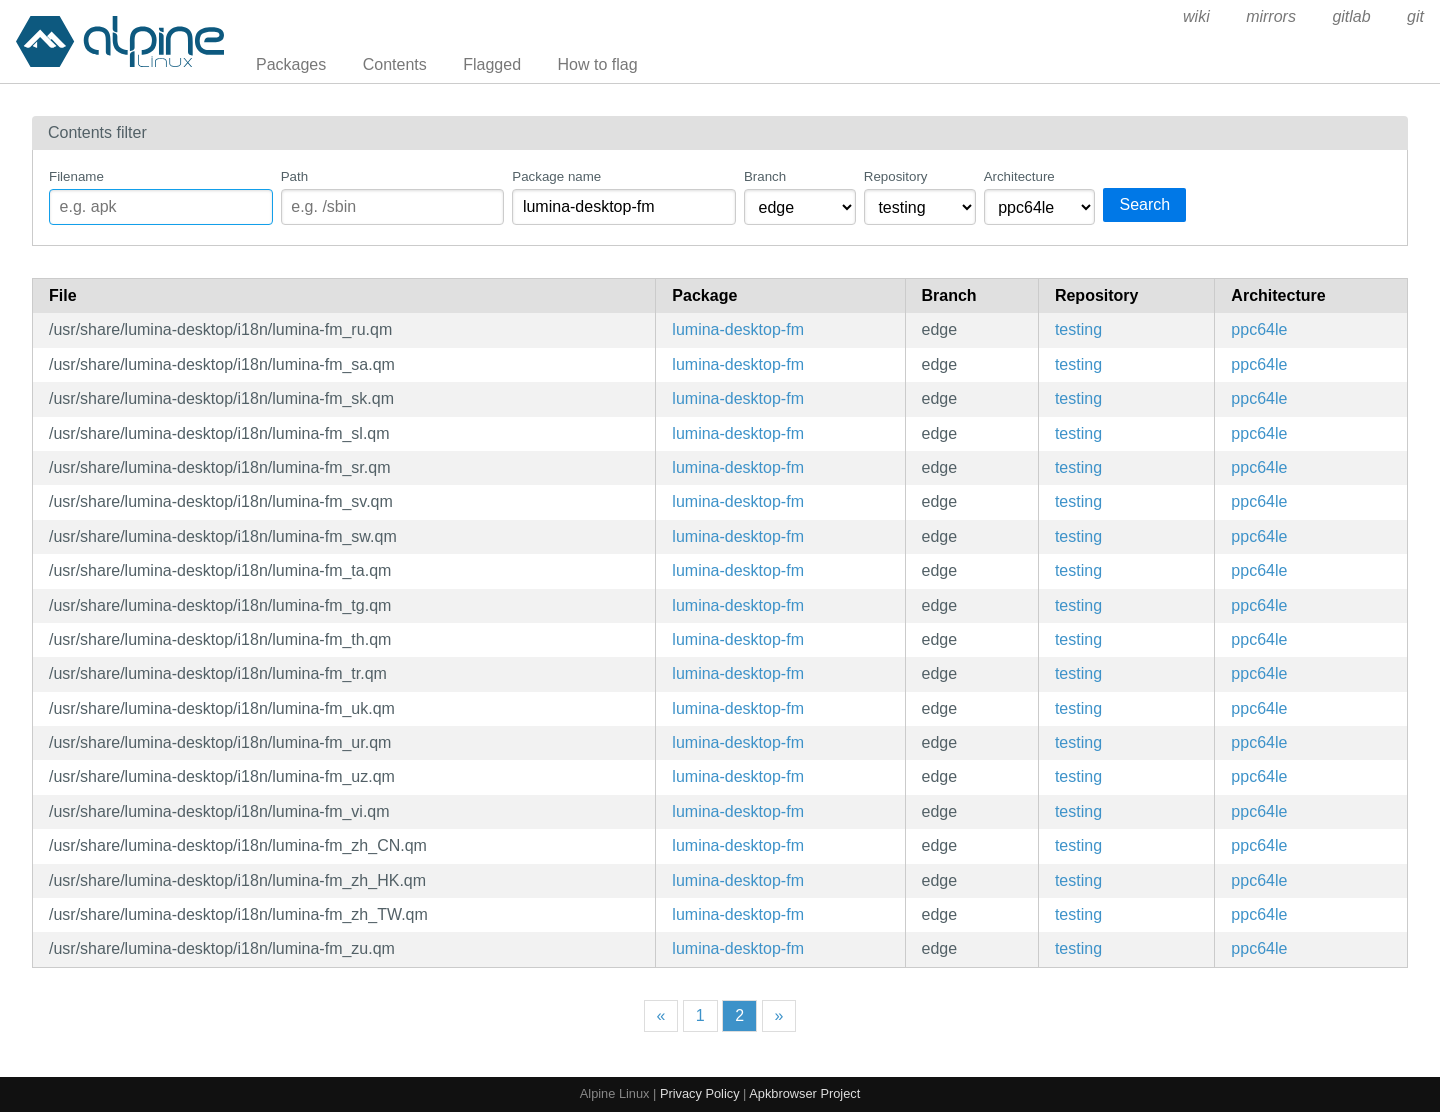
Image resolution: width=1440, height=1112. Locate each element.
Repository (896, 176)
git (1415, 16)
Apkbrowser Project (804, 1093)
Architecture (1019, 176)
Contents (395, 64)
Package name (556, 176)
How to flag (598, 64)
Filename (76, 176)
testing (1078, 329)
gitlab (1351, 16)
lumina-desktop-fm (738, 329)
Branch (765, 176)
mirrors (1271, 16)
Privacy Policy (700, 1093)
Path (294, 176)
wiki (1196, 16)
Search (1144, 204)
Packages (291, 64)
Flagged (492, 64)
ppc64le (1259, 329)
